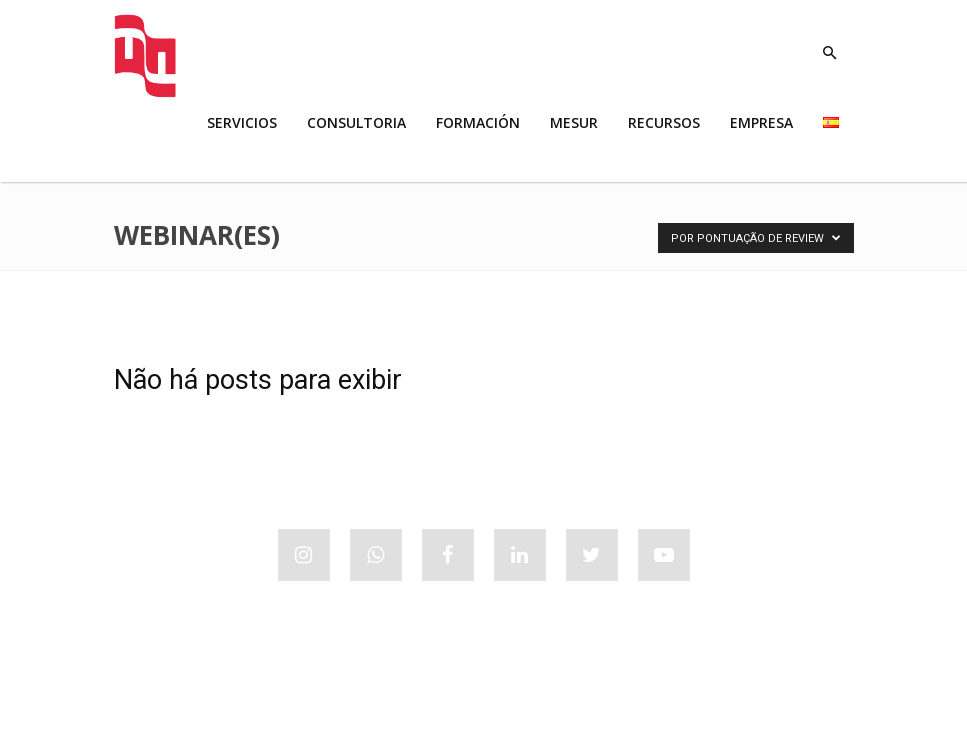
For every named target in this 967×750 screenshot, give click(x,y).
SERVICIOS (242, 122)
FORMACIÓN (478, 122)
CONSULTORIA (356, 122)
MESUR (574, 122)
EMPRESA (761, 122)
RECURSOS (664, 122)
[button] (830, 53)
